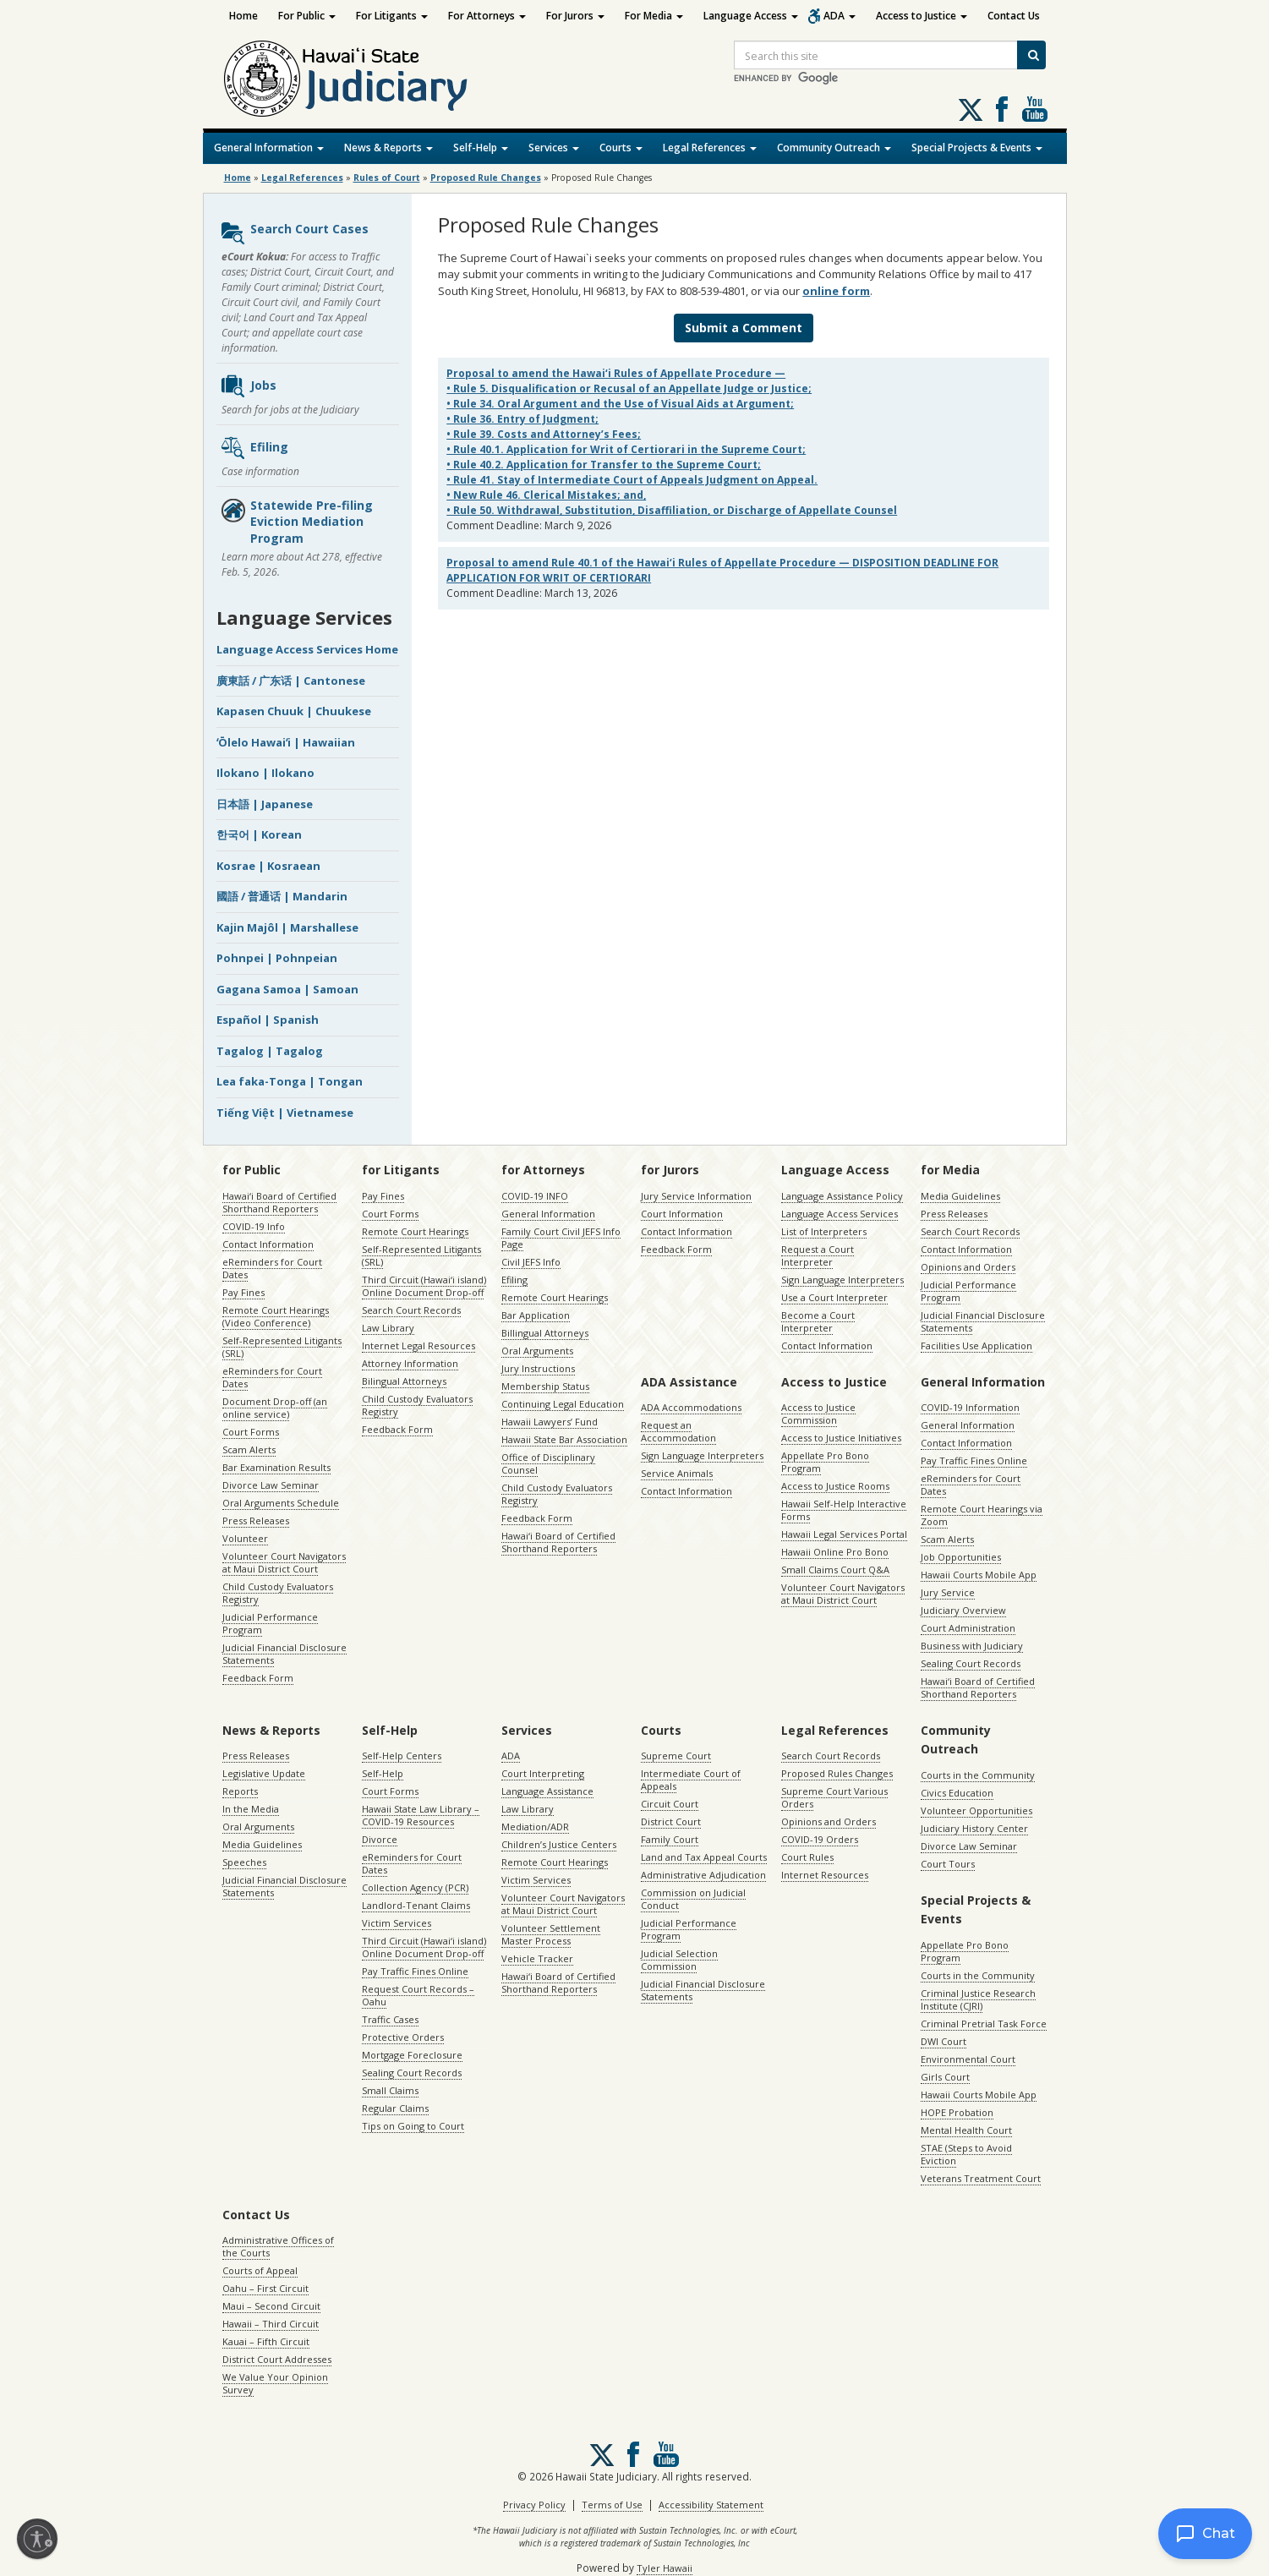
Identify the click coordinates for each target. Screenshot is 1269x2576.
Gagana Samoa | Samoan (287, 989)
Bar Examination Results (276, 1467)
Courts (621, 147)
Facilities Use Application (976, 1345)
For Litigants (392, 15)
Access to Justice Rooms (835, 1485)
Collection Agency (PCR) (415, 1887)
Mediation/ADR (535, 1826)
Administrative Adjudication (703, 1874)
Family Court (669, 1839)
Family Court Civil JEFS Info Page (561, 1237)
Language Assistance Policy (842, 1196)
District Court (671, 1821)
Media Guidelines (960, 1196)
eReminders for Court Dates (272, 1268)
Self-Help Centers (401, 1755)
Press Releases (255, 1520)
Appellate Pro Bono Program (825, 1461)
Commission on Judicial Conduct (693, 1898)
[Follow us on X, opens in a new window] (970, 109)
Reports (240, 1791)
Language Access (750, 15)
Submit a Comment (743, 328)
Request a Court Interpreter (817, 1255)
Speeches (244, 1862)
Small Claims (390, 2090)
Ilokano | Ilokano (265, 772)
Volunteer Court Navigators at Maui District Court (284, 1562)
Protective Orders (403, 2037)
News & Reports (388, 147)
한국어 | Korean (259, 834)
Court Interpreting (542, 1773)
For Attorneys (487, 15)
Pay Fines (243, 1292)
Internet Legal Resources (418, 1345)
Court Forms (250, 1431)
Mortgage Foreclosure (412, 2054)
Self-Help (480, 147)
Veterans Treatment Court (981, 2178)
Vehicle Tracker (537, 1958)
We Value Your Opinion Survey (275, 2383)
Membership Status (545, 1386)
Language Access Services (839, 1213)
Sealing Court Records (970, 1663)
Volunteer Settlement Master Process (550, 1934)
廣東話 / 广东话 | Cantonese (290, 680)
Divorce (379, 1839)
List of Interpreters (824, 1231)
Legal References (710, 147)
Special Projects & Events (976, 147)
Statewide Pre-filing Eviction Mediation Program (296, 521)
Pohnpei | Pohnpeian (276, 957)
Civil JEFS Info (531, 1261)
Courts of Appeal (260, 2270)
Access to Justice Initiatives (841, 1437)
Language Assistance (547, 1791)
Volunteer (245, 1538)
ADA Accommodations (691, 1407)
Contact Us (1013, 15)
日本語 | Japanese (264, 804)
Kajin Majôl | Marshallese (287, 927)
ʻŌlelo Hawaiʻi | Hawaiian (285, 742)
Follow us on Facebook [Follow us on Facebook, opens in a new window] (1002, 109)
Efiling (254, 448)
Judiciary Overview (963, 1610)
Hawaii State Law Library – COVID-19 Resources (420, 1815)
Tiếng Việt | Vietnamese (284, 1112)
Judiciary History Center (974, 1828)
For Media (654, 15)
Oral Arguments (537, 1350)
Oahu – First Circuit (265, 2288)
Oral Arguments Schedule (280, 1502)
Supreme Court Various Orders (834, 1797)
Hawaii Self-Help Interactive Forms (843, 1510)
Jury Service (948, 1592)
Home (243, 15)
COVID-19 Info (253, 1226)
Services (553, 147)
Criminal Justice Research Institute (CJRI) (978, 1999)
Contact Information (268, 1244)
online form (836, 290)
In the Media (250, 1808)
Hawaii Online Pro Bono (835, 1551)
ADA (839, 15)
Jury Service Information (696, 1196)
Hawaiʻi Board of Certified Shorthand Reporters (279, 1202)
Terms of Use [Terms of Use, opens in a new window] (612, 2504)
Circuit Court (669, 1803)
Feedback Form (257, 1677)
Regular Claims (395, 2108)
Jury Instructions (538, 1368)
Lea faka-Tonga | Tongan (289, 1081)
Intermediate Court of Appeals (691, 1779)
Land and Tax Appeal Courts (704, 1857)
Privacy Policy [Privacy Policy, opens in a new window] (534, 2504)
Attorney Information (410, 1363)
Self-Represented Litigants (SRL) (282, 1346)
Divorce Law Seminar (270, 1485)
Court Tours (948, 1863)
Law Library (388, 1327)
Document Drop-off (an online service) (274, 1407)
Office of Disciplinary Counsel (548, 1463)
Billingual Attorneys (544, 1332)
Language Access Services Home (307, 649)
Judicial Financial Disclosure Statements (284, 1653)
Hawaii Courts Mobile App (979, 1574)
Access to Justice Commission (818, 1413)
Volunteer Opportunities (976, 1810)
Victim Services (396, 1923)
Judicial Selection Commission (679, 1959)
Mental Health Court (966, 2130)
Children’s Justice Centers (558, 1844)
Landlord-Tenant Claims (416, 1905)
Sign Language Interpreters (842, 1279)
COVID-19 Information (970, 1407)
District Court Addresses (276, 2359)
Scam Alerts (249, 1449)
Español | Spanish (267, 1019)
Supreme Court (676, 1755)
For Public (307, 15)
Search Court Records (411, 1310)
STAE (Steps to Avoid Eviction (966, 2154)
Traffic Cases (390, 2019)
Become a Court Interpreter (818, 1321)
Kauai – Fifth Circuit (265, 2341)
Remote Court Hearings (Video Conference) (275, 1316)
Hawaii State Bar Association (564, 1439)
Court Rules (807, 1857)
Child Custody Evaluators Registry (277, 1592)
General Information (269, 147)
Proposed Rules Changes (837, 1773)
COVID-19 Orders (819, 1839)
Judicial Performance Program (270, 1623)
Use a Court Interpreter (834, 1297)
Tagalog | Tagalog (269, 1050)
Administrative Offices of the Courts (278, 2246)
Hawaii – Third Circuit (270, 2323)
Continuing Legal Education (562, 1403)
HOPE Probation (957, 2112)
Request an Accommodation (678, 1431)
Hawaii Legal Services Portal (844, 1534)
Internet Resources (824, 1874)
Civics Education (957, 1792)
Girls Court (945, 2076)
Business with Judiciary (972, 1645)
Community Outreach (834, 147)
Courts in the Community (978, 1775)
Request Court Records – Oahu (418, 1995)
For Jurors (575, 15)
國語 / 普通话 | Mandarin (281, 896)
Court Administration (968, 1628)
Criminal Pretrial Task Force (984, 2023)
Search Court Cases (294, 233)
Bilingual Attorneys (404, 1381)
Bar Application (535, 1315)
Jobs (248, 386)
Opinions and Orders (968, 1267)
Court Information (682, 1213)
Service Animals (677, 1473)
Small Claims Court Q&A (835, 1569)
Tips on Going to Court (413, 2125)
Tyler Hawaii (664, 2568)
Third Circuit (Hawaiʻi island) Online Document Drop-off (424, 1286)
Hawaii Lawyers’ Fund (549, 1421)
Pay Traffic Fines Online (974, 1460)
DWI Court (943, 2041)
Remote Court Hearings (415, 1231)
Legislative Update (263, 1773)
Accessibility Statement (711, 2504)
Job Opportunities (961, 1557)
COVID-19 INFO (534, 1196)
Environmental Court (968, 2059)
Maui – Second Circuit (271, 2306)
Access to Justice (921, 15)
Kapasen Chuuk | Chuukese (293, 711)
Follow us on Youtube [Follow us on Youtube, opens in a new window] (1034, 109)
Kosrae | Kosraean (268, 865)
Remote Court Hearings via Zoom (981, 1515)
